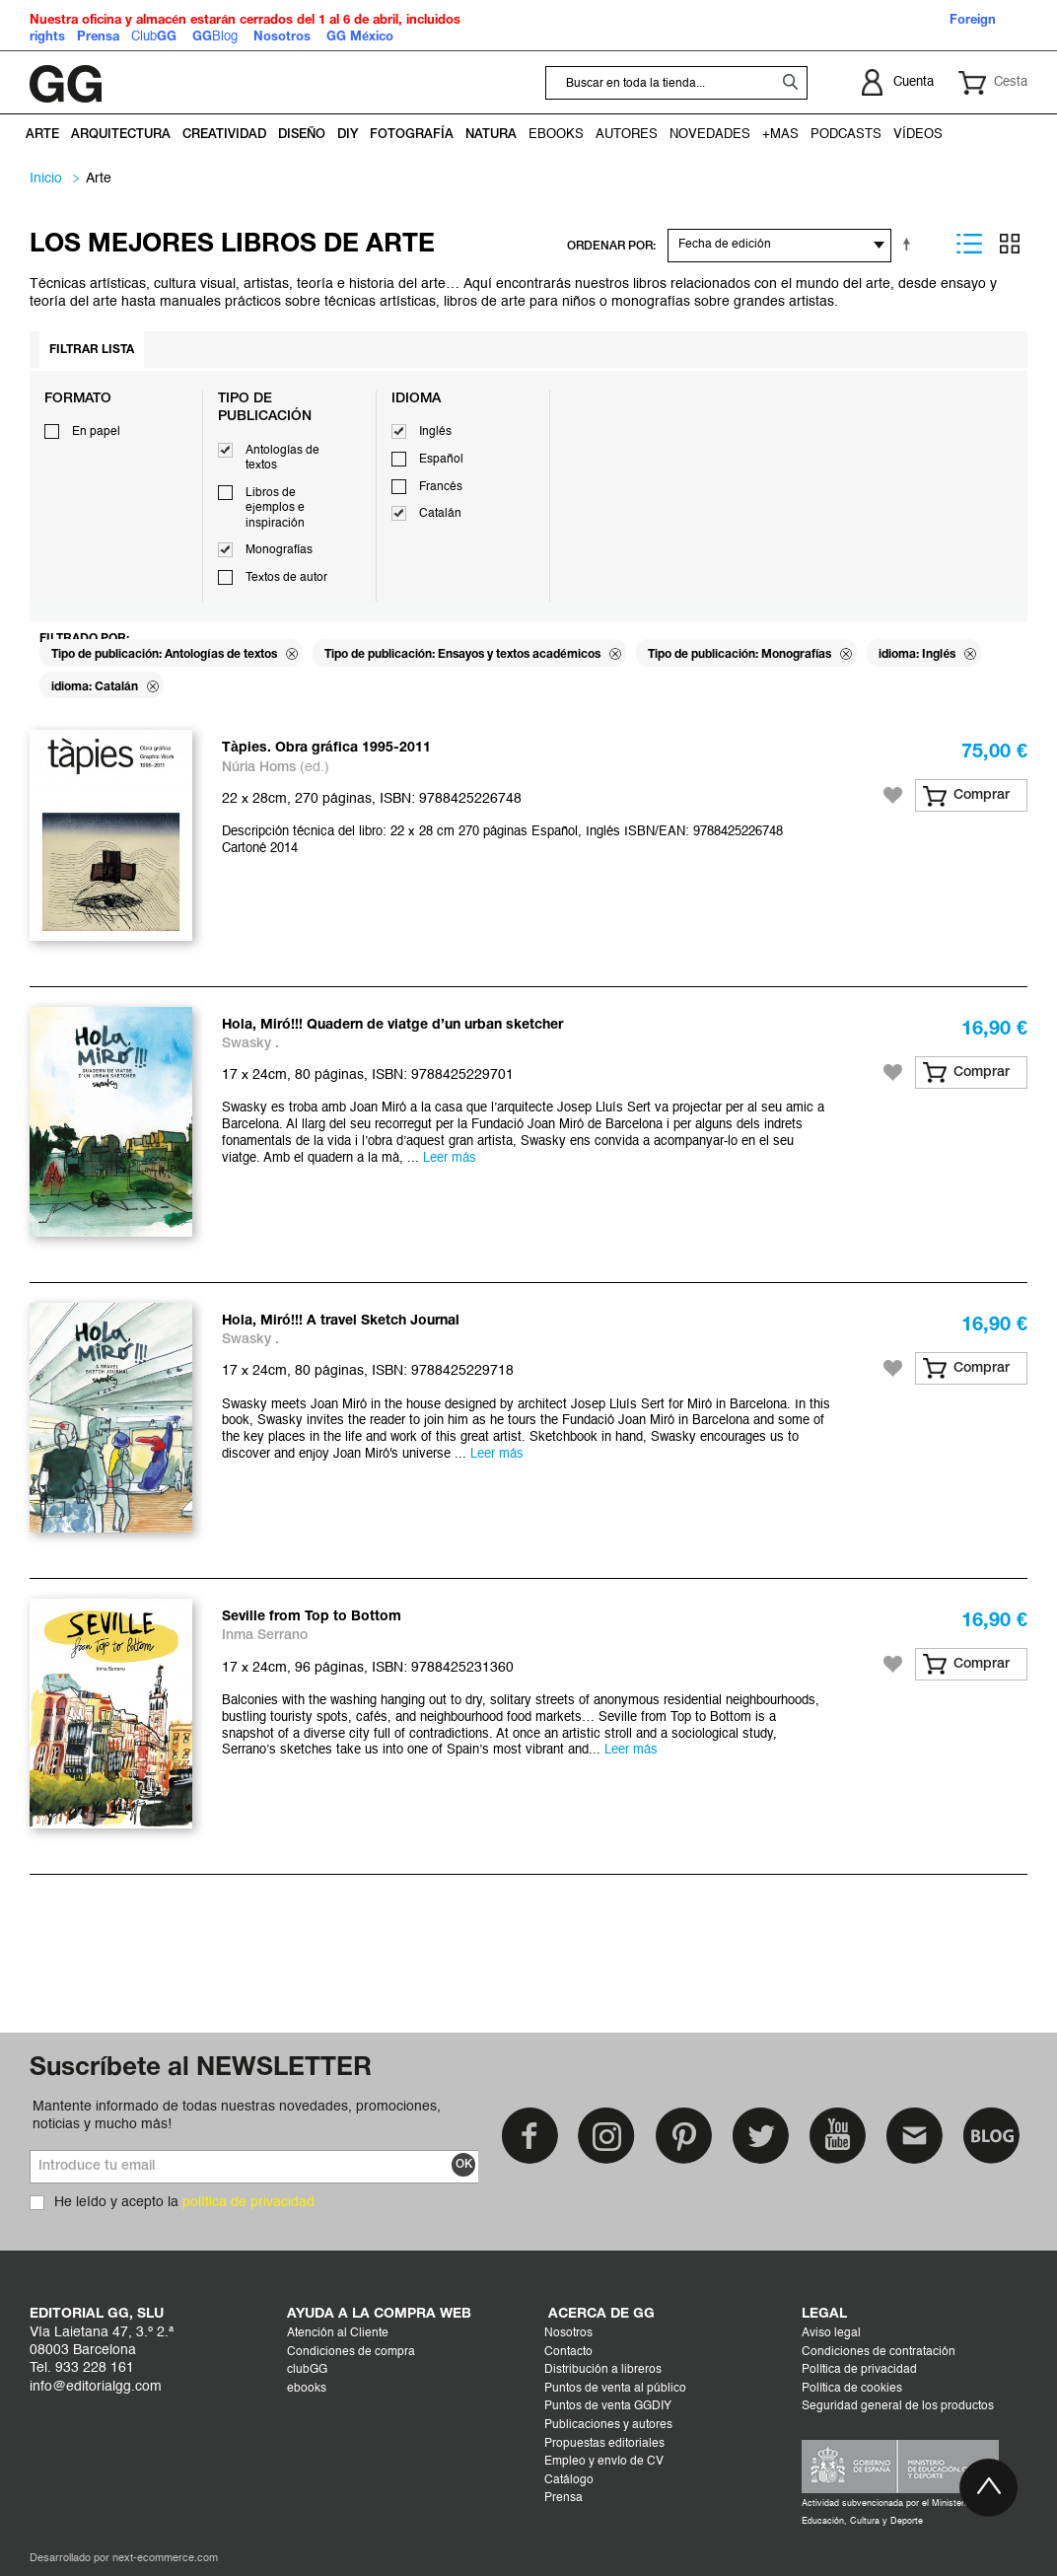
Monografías (279, 550)
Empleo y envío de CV (604, 2462)
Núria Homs (259, 767)
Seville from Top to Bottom (311, 1616)
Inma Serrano (265, 1635)
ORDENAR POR (610, 246)
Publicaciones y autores (608, 2425)
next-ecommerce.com (165, 2558)
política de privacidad (248, 2202)
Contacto (568, 2352)
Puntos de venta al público (615, 2389)
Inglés (435, 432)
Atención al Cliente (337, 2333)
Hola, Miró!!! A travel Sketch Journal (340, 1321)
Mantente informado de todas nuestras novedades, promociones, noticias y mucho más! (237, 2115)
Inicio (46, 178)
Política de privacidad (859, 2370)
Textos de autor (286, 578)
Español (441, 459)
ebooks (306, 2389)
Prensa (563, 2498)
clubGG (307, 2370)
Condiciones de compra (351, 2352)
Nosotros (568, 2333)
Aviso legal (831, 2333)
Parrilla (1009, 243)
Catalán (440, 514)
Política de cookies (852, 2389)
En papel (96, 432)
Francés (440, 487)
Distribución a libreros (603, 2370)
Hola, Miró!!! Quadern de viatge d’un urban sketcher (392, 1025)
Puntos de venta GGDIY (607, 2406)
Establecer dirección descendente (910, 243)
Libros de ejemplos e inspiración (275, 508)
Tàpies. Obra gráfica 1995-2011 (326, 748)
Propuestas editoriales (604, 2444)
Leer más (449, 1158)
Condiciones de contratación (878, 2352)
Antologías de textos (282, 458)
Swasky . (250, 1044)
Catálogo (569, 2480)
